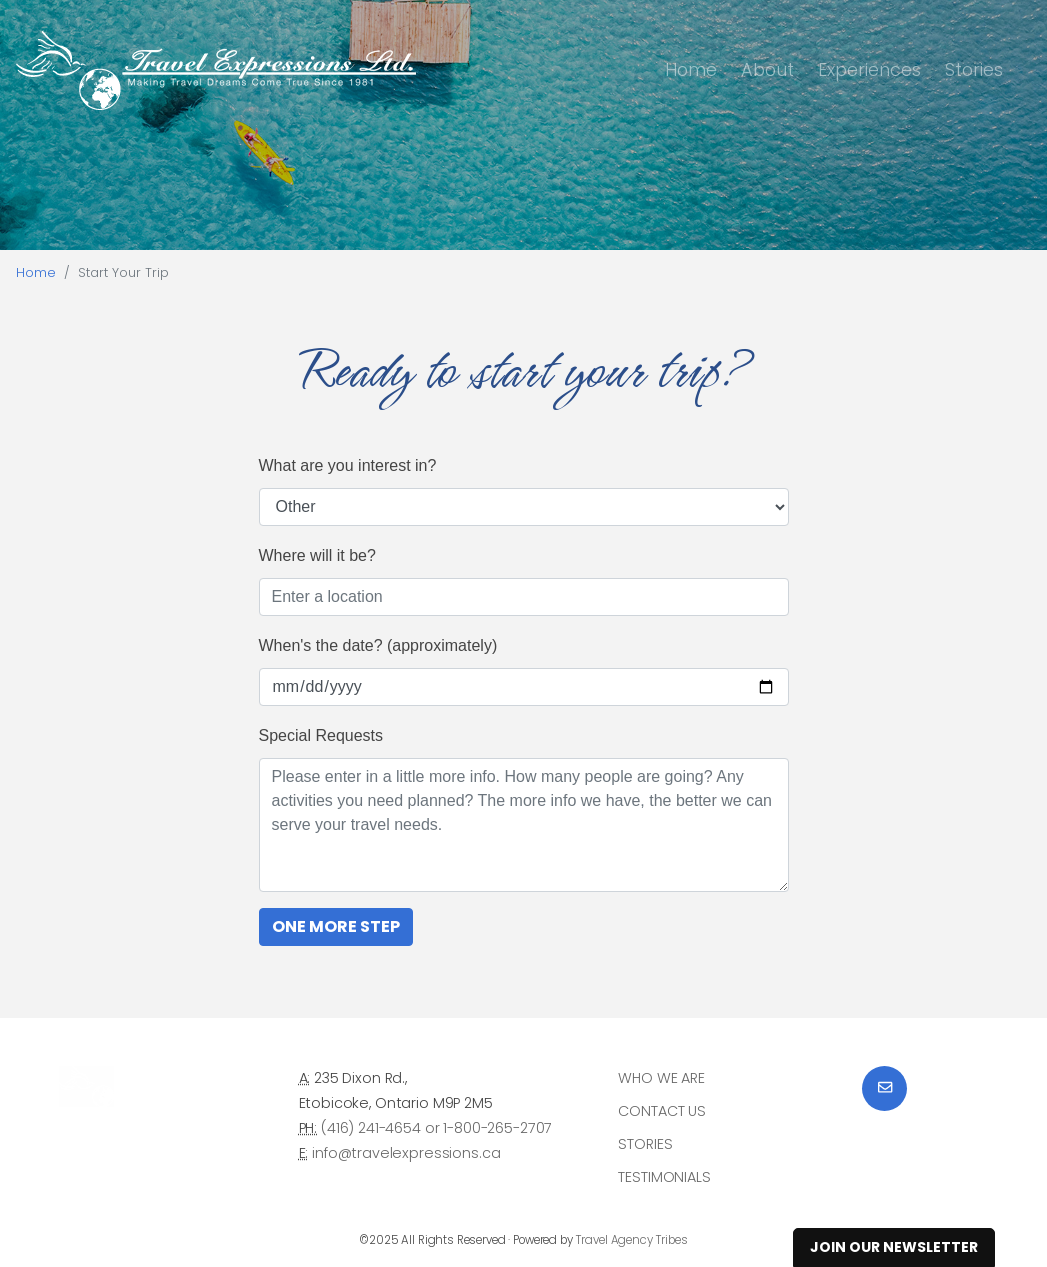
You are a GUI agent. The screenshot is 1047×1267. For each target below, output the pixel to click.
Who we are (661, 1078)
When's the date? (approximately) (378, 645)
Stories (974, 69)
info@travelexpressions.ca (406, 1153)
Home (691, 69)
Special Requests (321, 735)
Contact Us (662, 1111)
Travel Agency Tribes (632, 1240)
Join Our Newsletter (894, 1247)
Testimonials (664, 1177)
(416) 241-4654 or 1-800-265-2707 (436, 1128)
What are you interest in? (348, 465)
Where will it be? (317, 555)
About (767, 69)
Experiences (869, 69)
